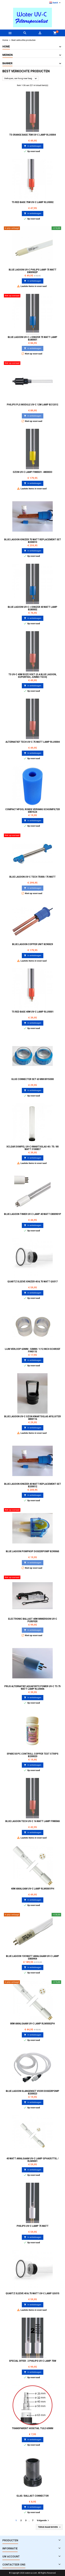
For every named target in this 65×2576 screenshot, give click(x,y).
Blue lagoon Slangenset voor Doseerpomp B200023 (32, 2092)
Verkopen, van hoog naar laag (21, 79)
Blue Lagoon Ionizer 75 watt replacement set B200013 (32, 540)
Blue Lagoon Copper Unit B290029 (32, 944)
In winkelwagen (32, 146)
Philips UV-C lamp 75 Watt (33, 2226)
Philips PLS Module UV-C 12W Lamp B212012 (32, 404)
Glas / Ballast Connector (32, 2496)
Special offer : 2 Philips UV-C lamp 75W (32, 2361)
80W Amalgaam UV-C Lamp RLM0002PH (32, 2023)
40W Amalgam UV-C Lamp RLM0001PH (32, 1888)
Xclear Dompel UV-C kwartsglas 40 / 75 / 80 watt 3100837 (32, 1148)
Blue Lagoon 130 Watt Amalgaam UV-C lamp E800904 (32, 1957)
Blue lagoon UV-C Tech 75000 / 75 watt (32, 877)
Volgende (43, 2520)
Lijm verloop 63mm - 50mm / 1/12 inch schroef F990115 (32, 1350)
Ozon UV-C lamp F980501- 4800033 (32, 472)
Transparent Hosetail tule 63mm (32, 2428)
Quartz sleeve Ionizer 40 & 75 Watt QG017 (32, 1281)
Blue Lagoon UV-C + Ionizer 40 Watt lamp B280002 (32, 608)
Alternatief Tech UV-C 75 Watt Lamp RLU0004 (32, 742)
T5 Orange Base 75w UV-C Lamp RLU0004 (32, 134)
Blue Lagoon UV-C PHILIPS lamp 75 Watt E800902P (32, 271)
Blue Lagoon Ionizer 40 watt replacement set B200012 (32, 1485)
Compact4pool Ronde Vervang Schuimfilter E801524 (32, 810)
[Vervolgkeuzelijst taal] (55, 2)
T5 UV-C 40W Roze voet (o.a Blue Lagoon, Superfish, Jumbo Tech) (32, 675)
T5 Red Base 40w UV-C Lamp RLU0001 (33, 1011)
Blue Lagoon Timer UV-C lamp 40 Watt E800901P (32, 1214)
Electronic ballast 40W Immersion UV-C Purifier (32, 1620)
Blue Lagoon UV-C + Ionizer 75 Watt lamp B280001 (32, 338)
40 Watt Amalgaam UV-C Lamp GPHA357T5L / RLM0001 (32, 2159)
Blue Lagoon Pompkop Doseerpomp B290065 (32, 1551)
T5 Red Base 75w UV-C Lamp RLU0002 (33, 202)
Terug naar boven (49, 2527)
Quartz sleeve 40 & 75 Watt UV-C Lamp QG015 (32, 2293)
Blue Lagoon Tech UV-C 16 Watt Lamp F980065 (32, 1821)
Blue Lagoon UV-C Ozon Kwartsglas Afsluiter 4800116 (32, 1417)
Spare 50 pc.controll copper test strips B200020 (32, 1755)
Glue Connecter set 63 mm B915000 (32, 1079)
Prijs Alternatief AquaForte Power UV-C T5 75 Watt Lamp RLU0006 (32, 1687)
